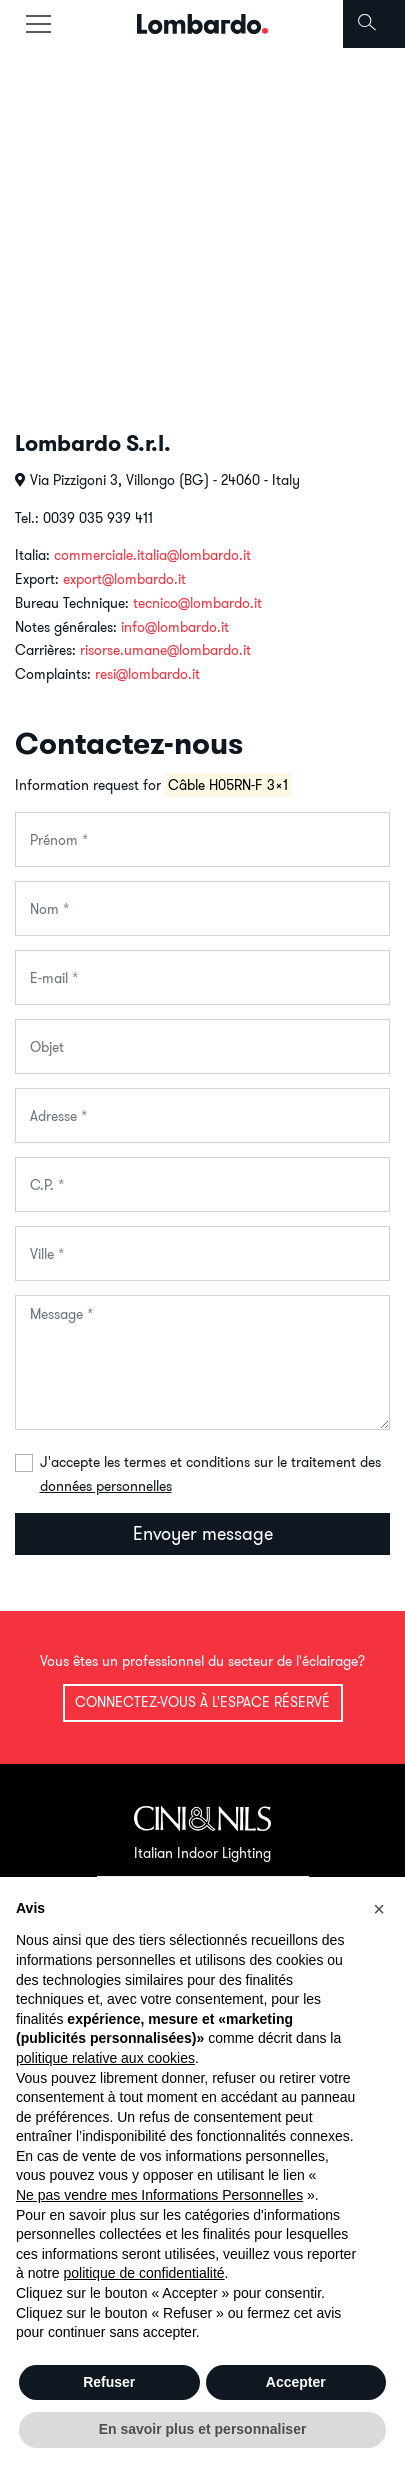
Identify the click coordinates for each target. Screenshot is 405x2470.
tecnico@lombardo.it (197, 603)
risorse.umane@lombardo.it (165, 650)
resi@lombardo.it (147, 674)
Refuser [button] (109, 2382)
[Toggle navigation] (38, 24)
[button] (379, 1909)
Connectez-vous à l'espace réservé (202, 1702)
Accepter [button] (296, 2382)
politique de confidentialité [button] (143, 2273)
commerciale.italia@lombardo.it (152, 555)
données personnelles (106, 1486)
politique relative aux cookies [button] (105, 2058)
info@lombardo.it (175, 627)
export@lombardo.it (124, 579)
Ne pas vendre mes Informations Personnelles (159, 2195)
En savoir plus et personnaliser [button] (203, 2429)
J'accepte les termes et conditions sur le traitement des (210, 1474)
